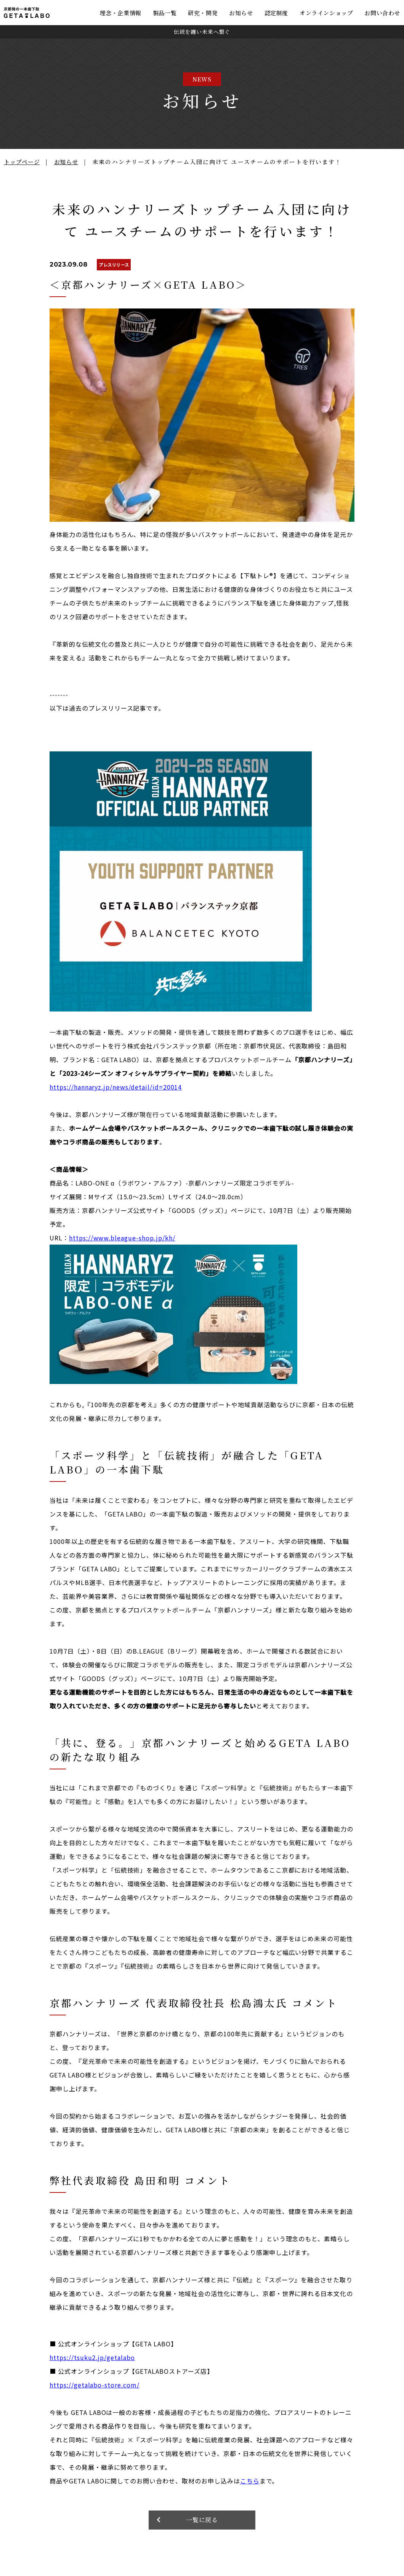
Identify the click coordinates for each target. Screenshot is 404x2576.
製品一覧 (164, 13)
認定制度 (276, 13)
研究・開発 (203, 13)
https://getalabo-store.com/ (94, 2384)
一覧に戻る (202, 2520)
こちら (250, 2480)
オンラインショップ (326, 13)
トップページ (22, 162)
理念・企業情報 (120, 13)
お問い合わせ (382, 13)
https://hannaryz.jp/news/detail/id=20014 (116, 1086)
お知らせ (241, 13)
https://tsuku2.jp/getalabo (92, 2357)
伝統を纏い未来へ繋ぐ (202, 31)
